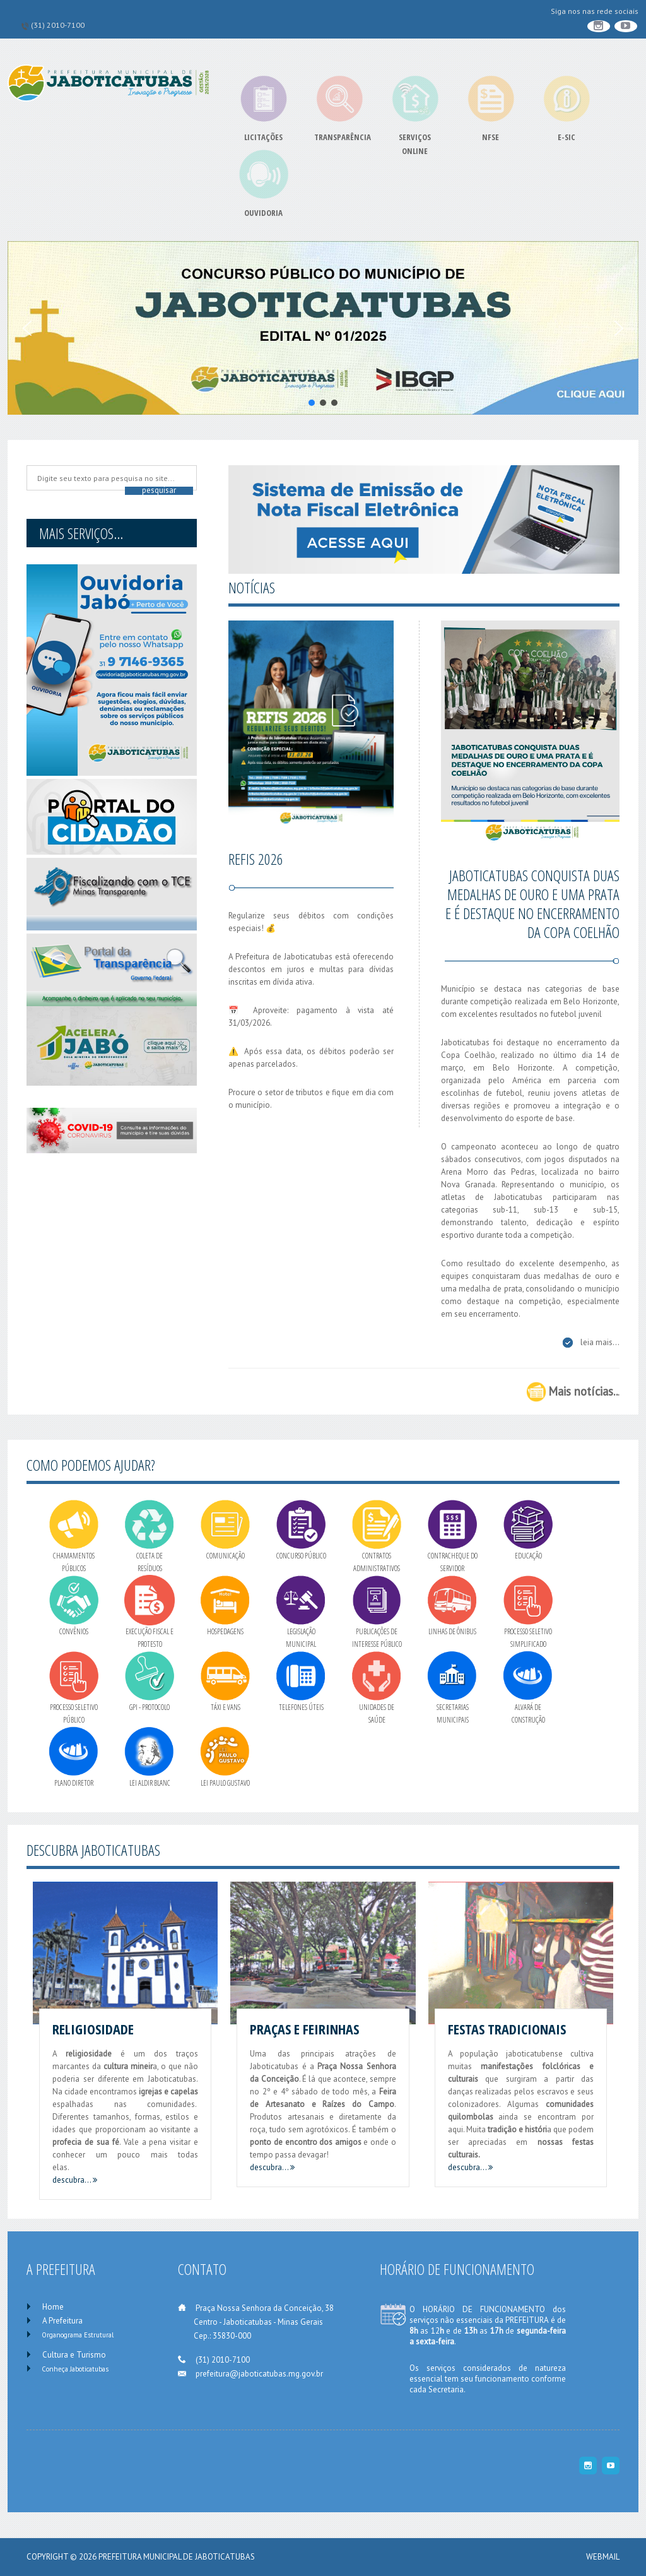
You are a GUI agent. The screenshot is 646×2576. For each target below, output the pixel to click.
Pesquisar (159, 490)
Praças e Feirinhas (304, 2028)
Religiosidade (93, 2028)
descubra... (74, 2180)
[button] (323, 328)
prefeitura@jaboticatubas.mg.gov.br (259, 2373)
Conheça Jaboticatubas (75, 2369)
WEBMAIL (603, 2556)
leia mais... (600, 1342)
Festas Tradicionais (507, 2028)
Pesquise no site (33, 469)
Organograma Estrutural (78, 2334)
